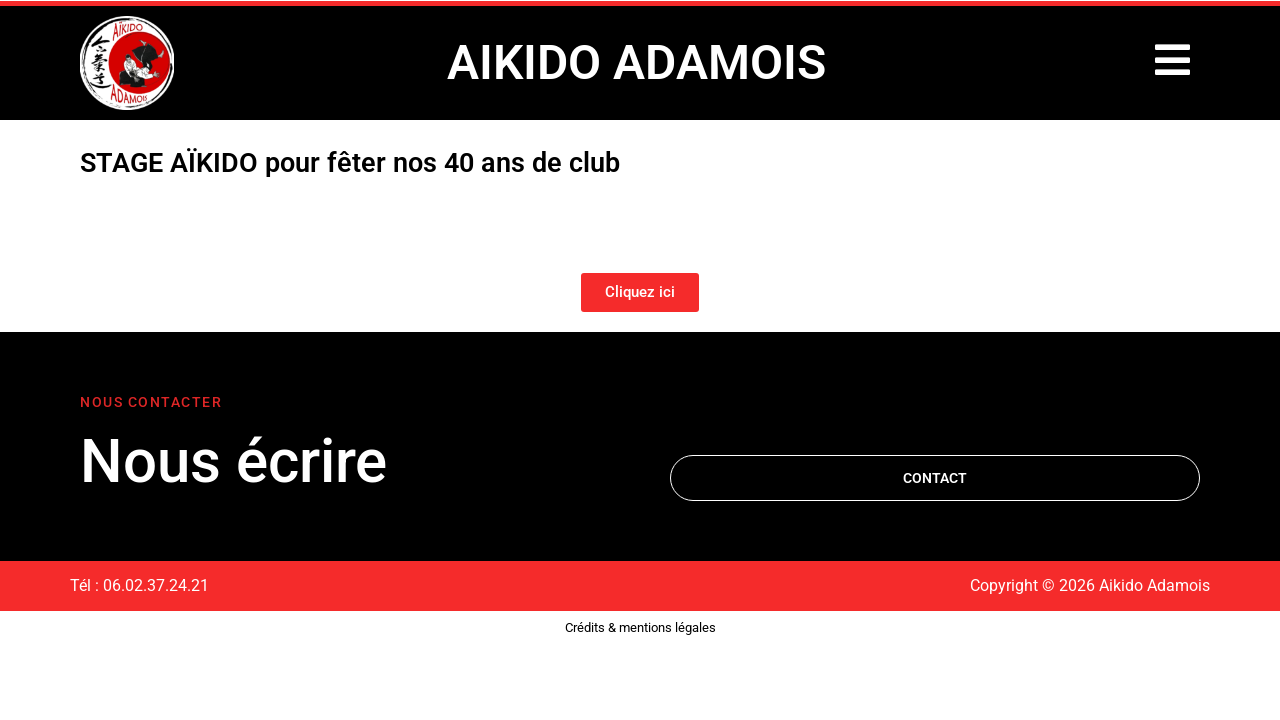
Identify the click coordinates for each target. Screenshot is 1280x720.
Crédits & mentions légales (640, 627)
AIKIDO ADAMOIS (636, 62)
